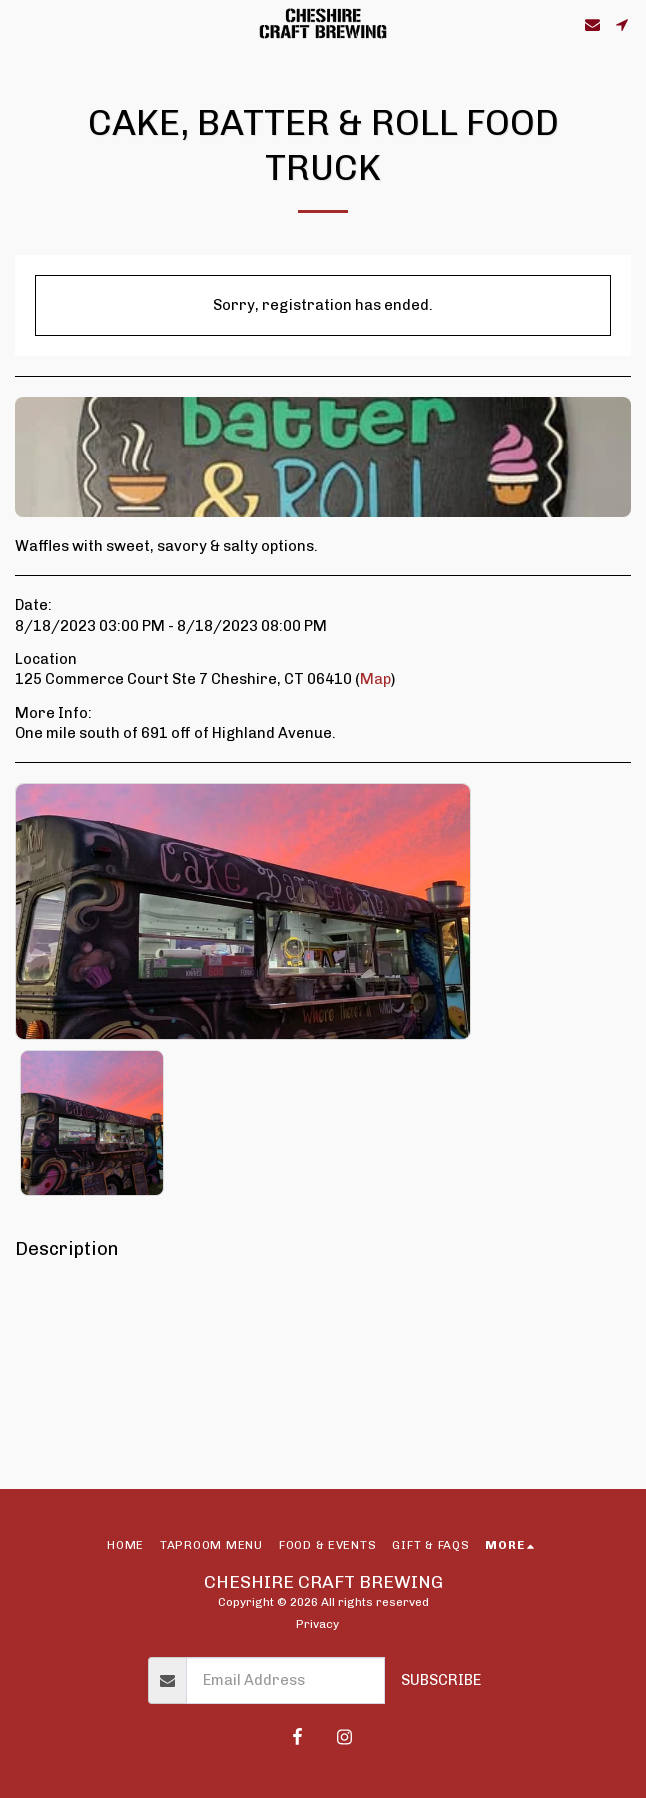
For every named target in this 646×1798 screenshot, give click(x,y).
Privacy (317, 1624)
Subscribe (441, 1680)
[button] (22, 24)
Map (375, 679)
